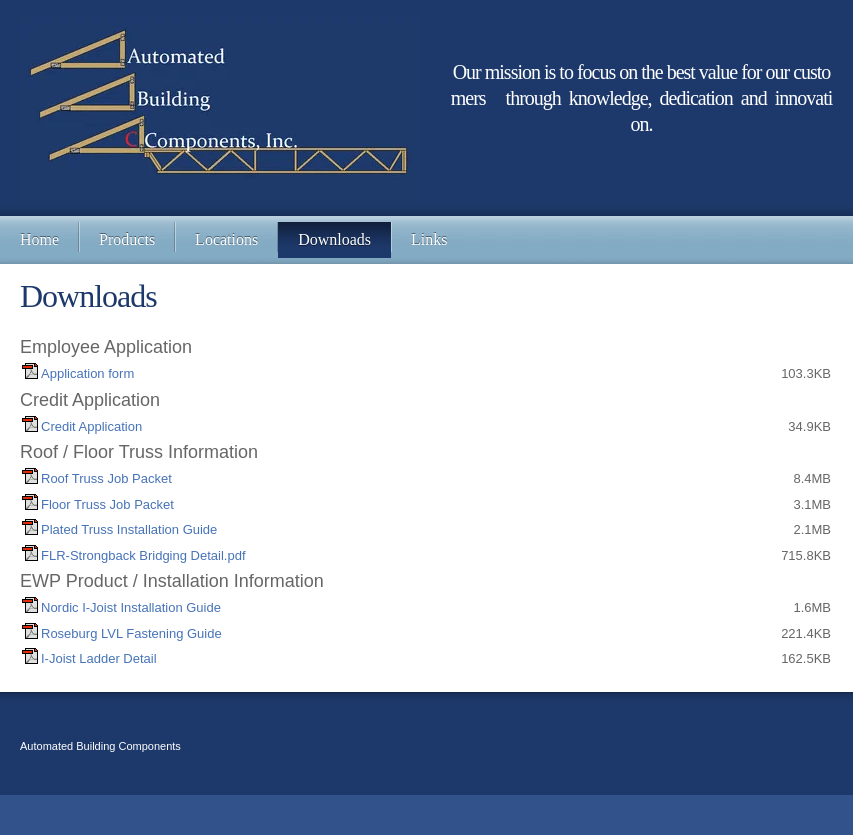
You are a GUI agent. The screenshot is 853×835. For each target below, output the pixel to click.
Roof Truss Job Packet (106, 478)
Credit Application (91, 426)
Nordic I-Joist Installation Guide (131, 607)
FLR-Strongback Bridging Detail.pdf (143, 555)
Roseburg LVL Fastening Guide (131, 633)
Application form (87, 373)
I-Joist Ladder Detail (99, 658)
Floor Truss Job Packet (107, 504)
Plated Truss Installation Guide (129, 529)
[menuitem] (39, 240)
